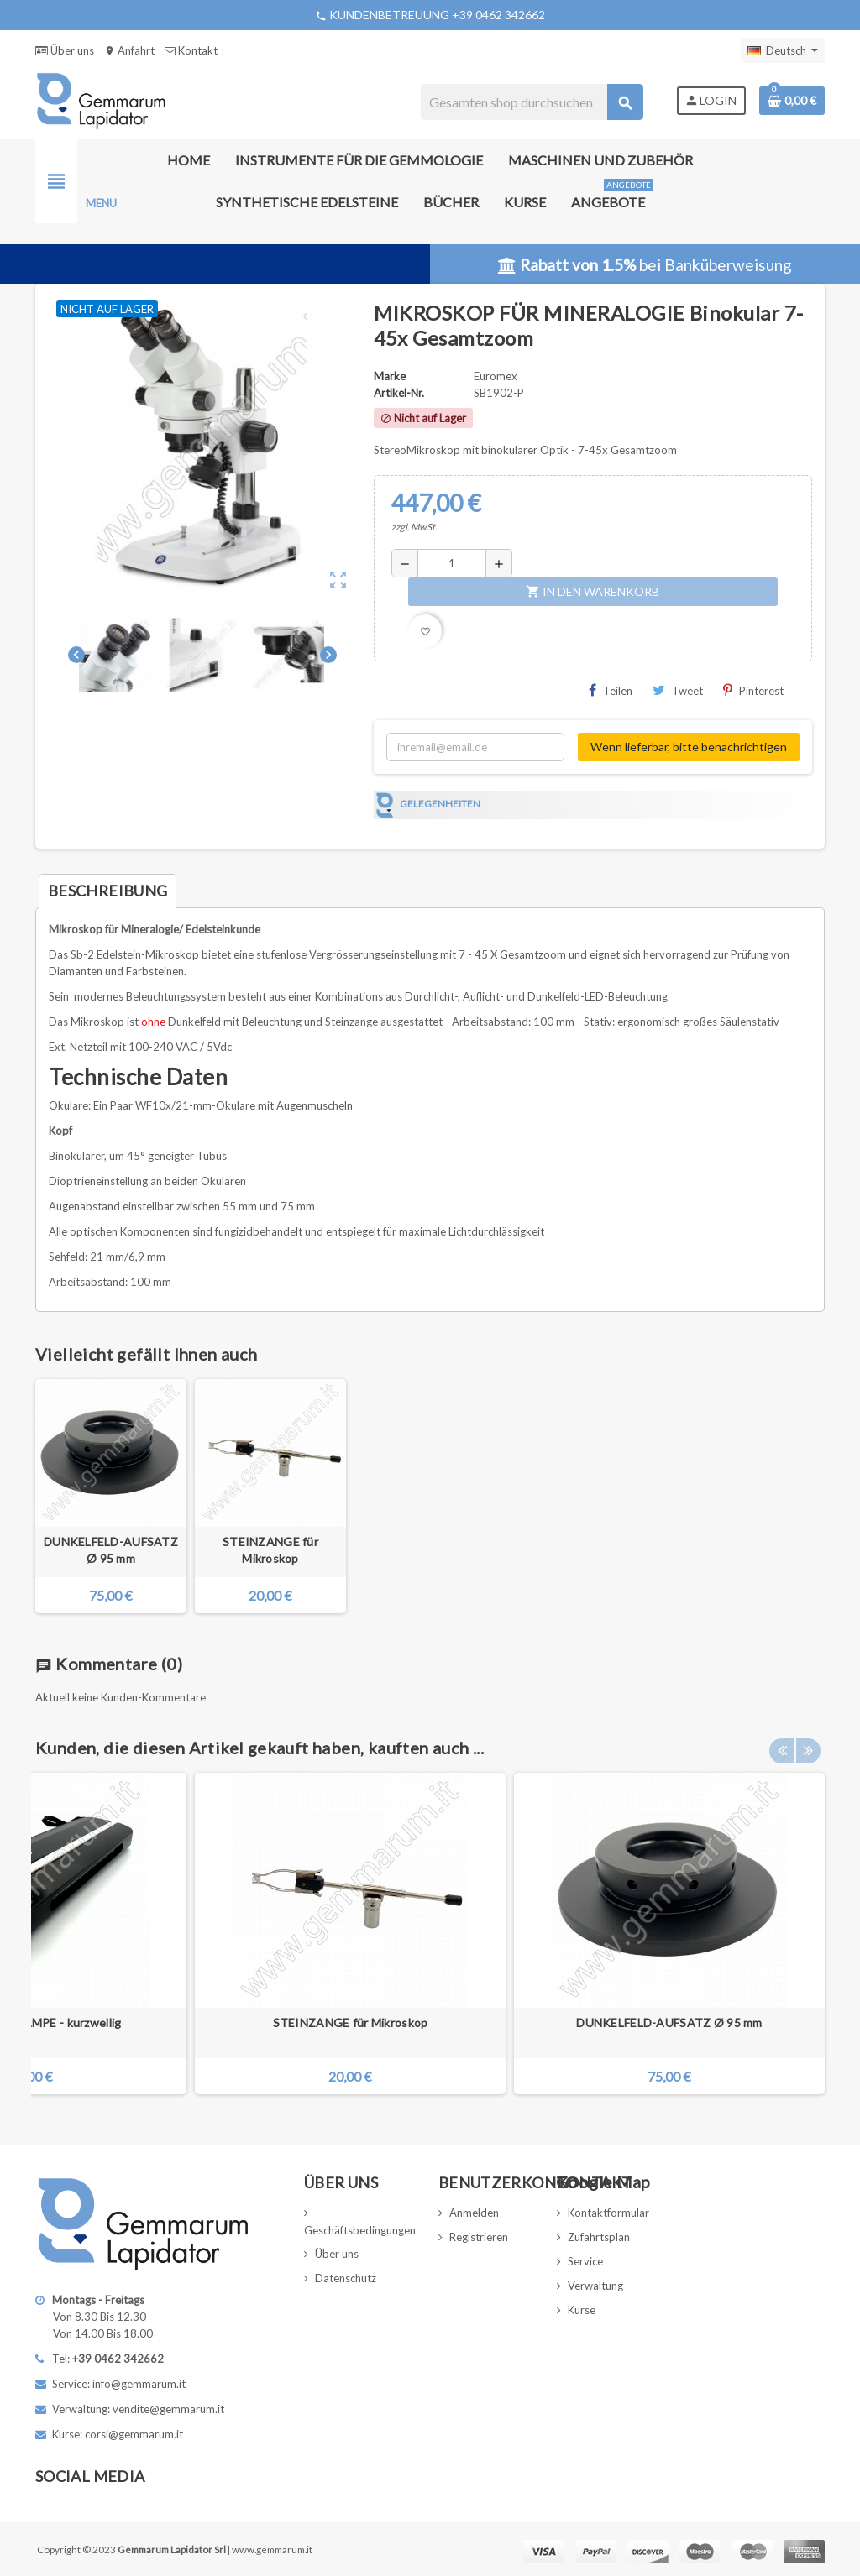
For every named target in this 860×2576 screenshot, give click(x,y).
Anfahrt (129, 50)
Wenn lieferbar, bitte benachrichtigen (688, 746)
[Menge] (451, 563)
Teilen (610, 690)
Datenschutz (345, 2278)
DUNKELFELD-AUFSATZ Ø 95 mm (111, 1549)
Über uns (64, 50)
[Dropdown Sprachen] (783, 50)
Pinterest (753, 690)
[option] (669, 1933)
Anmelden (474, 2212)
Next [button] (808, 1743)
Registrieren (478, 2237)
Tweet (678, 690)
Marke (390, 376)
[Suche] (531, 102)
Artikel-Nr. (399, 393)
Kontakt (191, 50)
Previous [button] (781, 1743)
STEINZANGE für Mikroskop (270, 1549)
